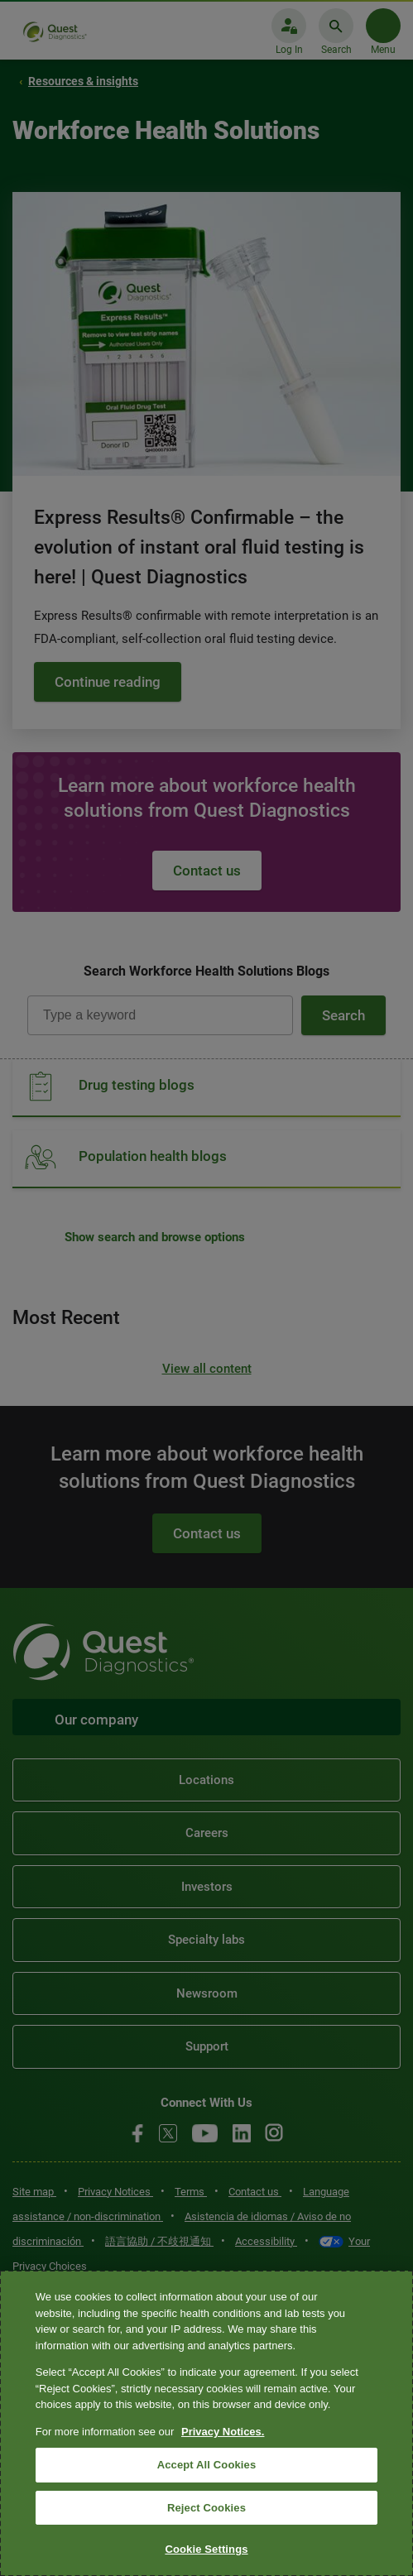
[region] (206, 2423)
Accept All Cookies (207, 2464)
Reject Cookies (206, 2508)
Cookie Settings (206, 2549)
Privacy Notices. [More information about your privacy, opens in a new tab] (222, 2431)
